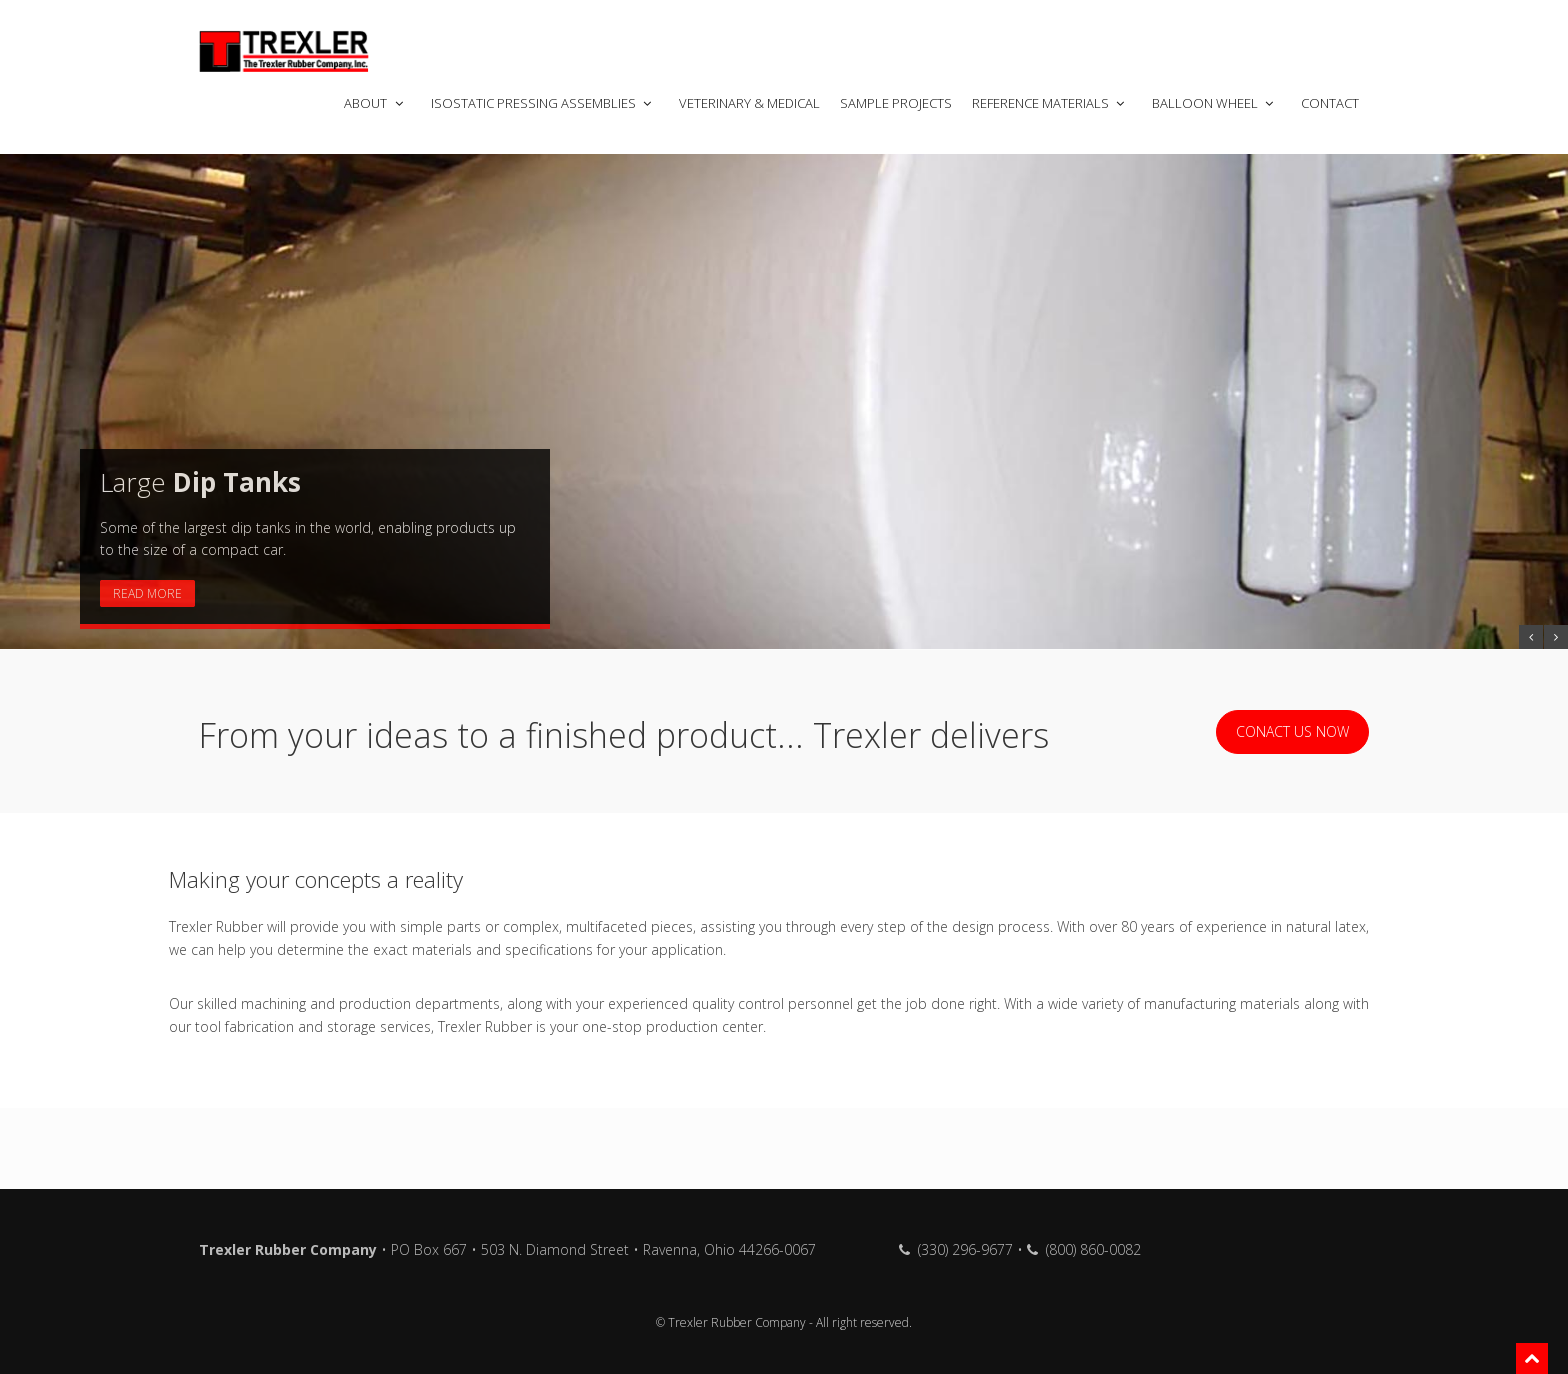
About (375, 103)
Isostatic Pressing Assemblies (543, 103)
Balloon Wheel (1214, 103)
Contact (1330, 103)
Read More (147, 593)
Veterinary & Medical (749, 103)
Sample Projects (896, 103)
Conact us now (1292, 731)
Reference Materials (1050, 103)
